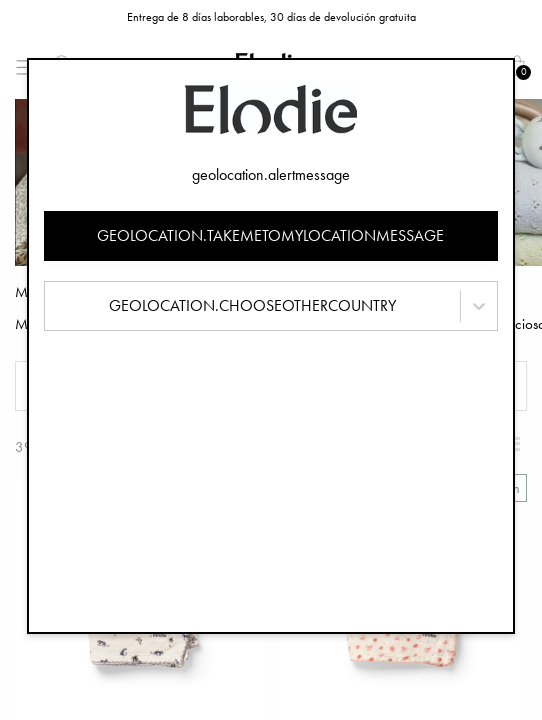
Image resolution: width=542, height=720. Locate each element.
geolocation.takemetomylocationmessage (270, 235)
